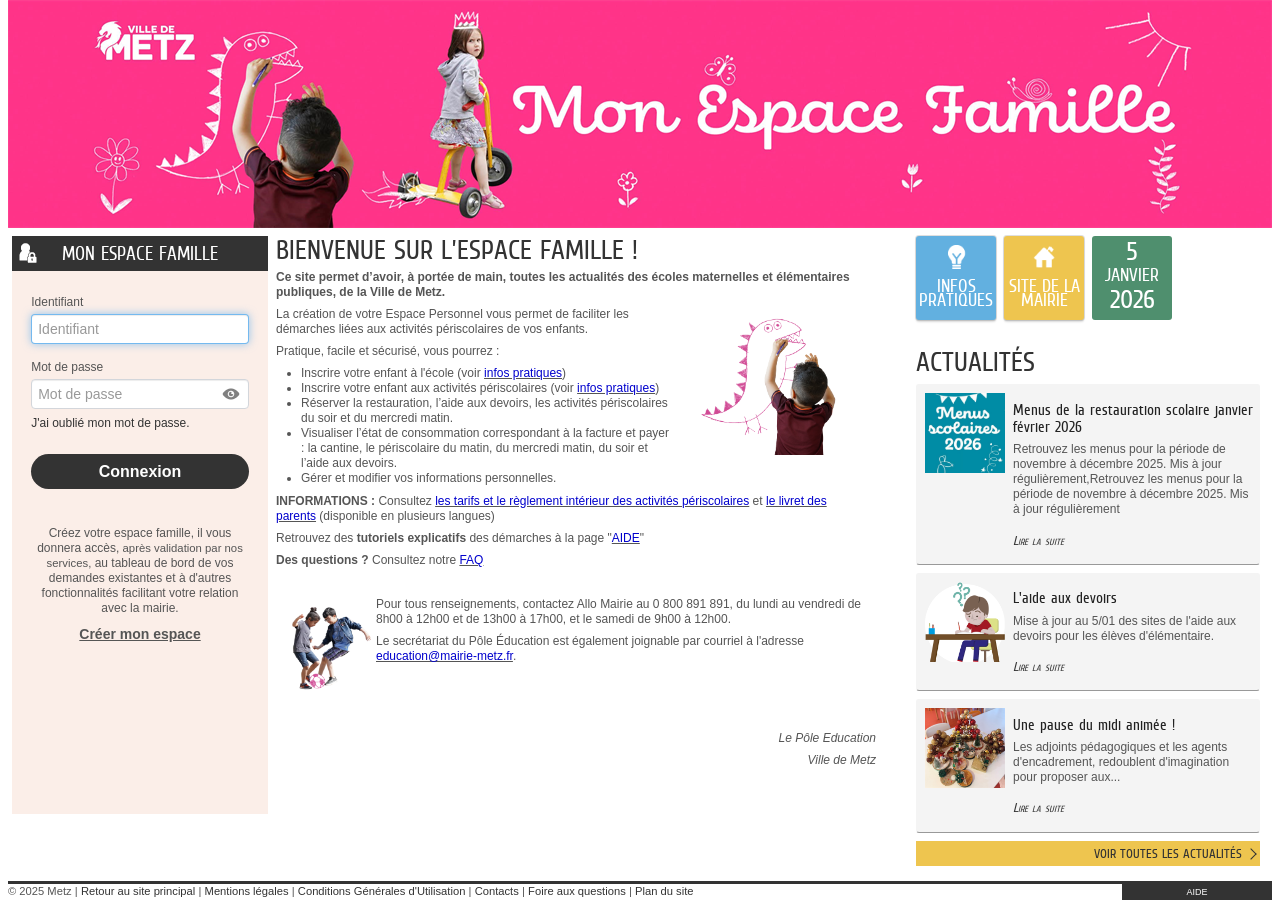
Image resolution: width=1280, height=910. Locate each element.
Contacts (497, 891)
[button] (232, 394)
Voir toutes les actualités (1168, 853)
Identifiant (57, 302)
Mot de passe (67, 367)
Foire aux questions (577, 891)
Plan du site (664, 891)
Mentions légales (247, 891)
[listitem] (1132, 278)
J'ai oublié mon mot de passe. (112, 423)
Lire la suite (1038, 540)
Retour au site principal (138, 891)
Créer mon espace (139, 634)
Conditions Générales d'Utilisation (382, 891)
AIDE (1196, 892)
